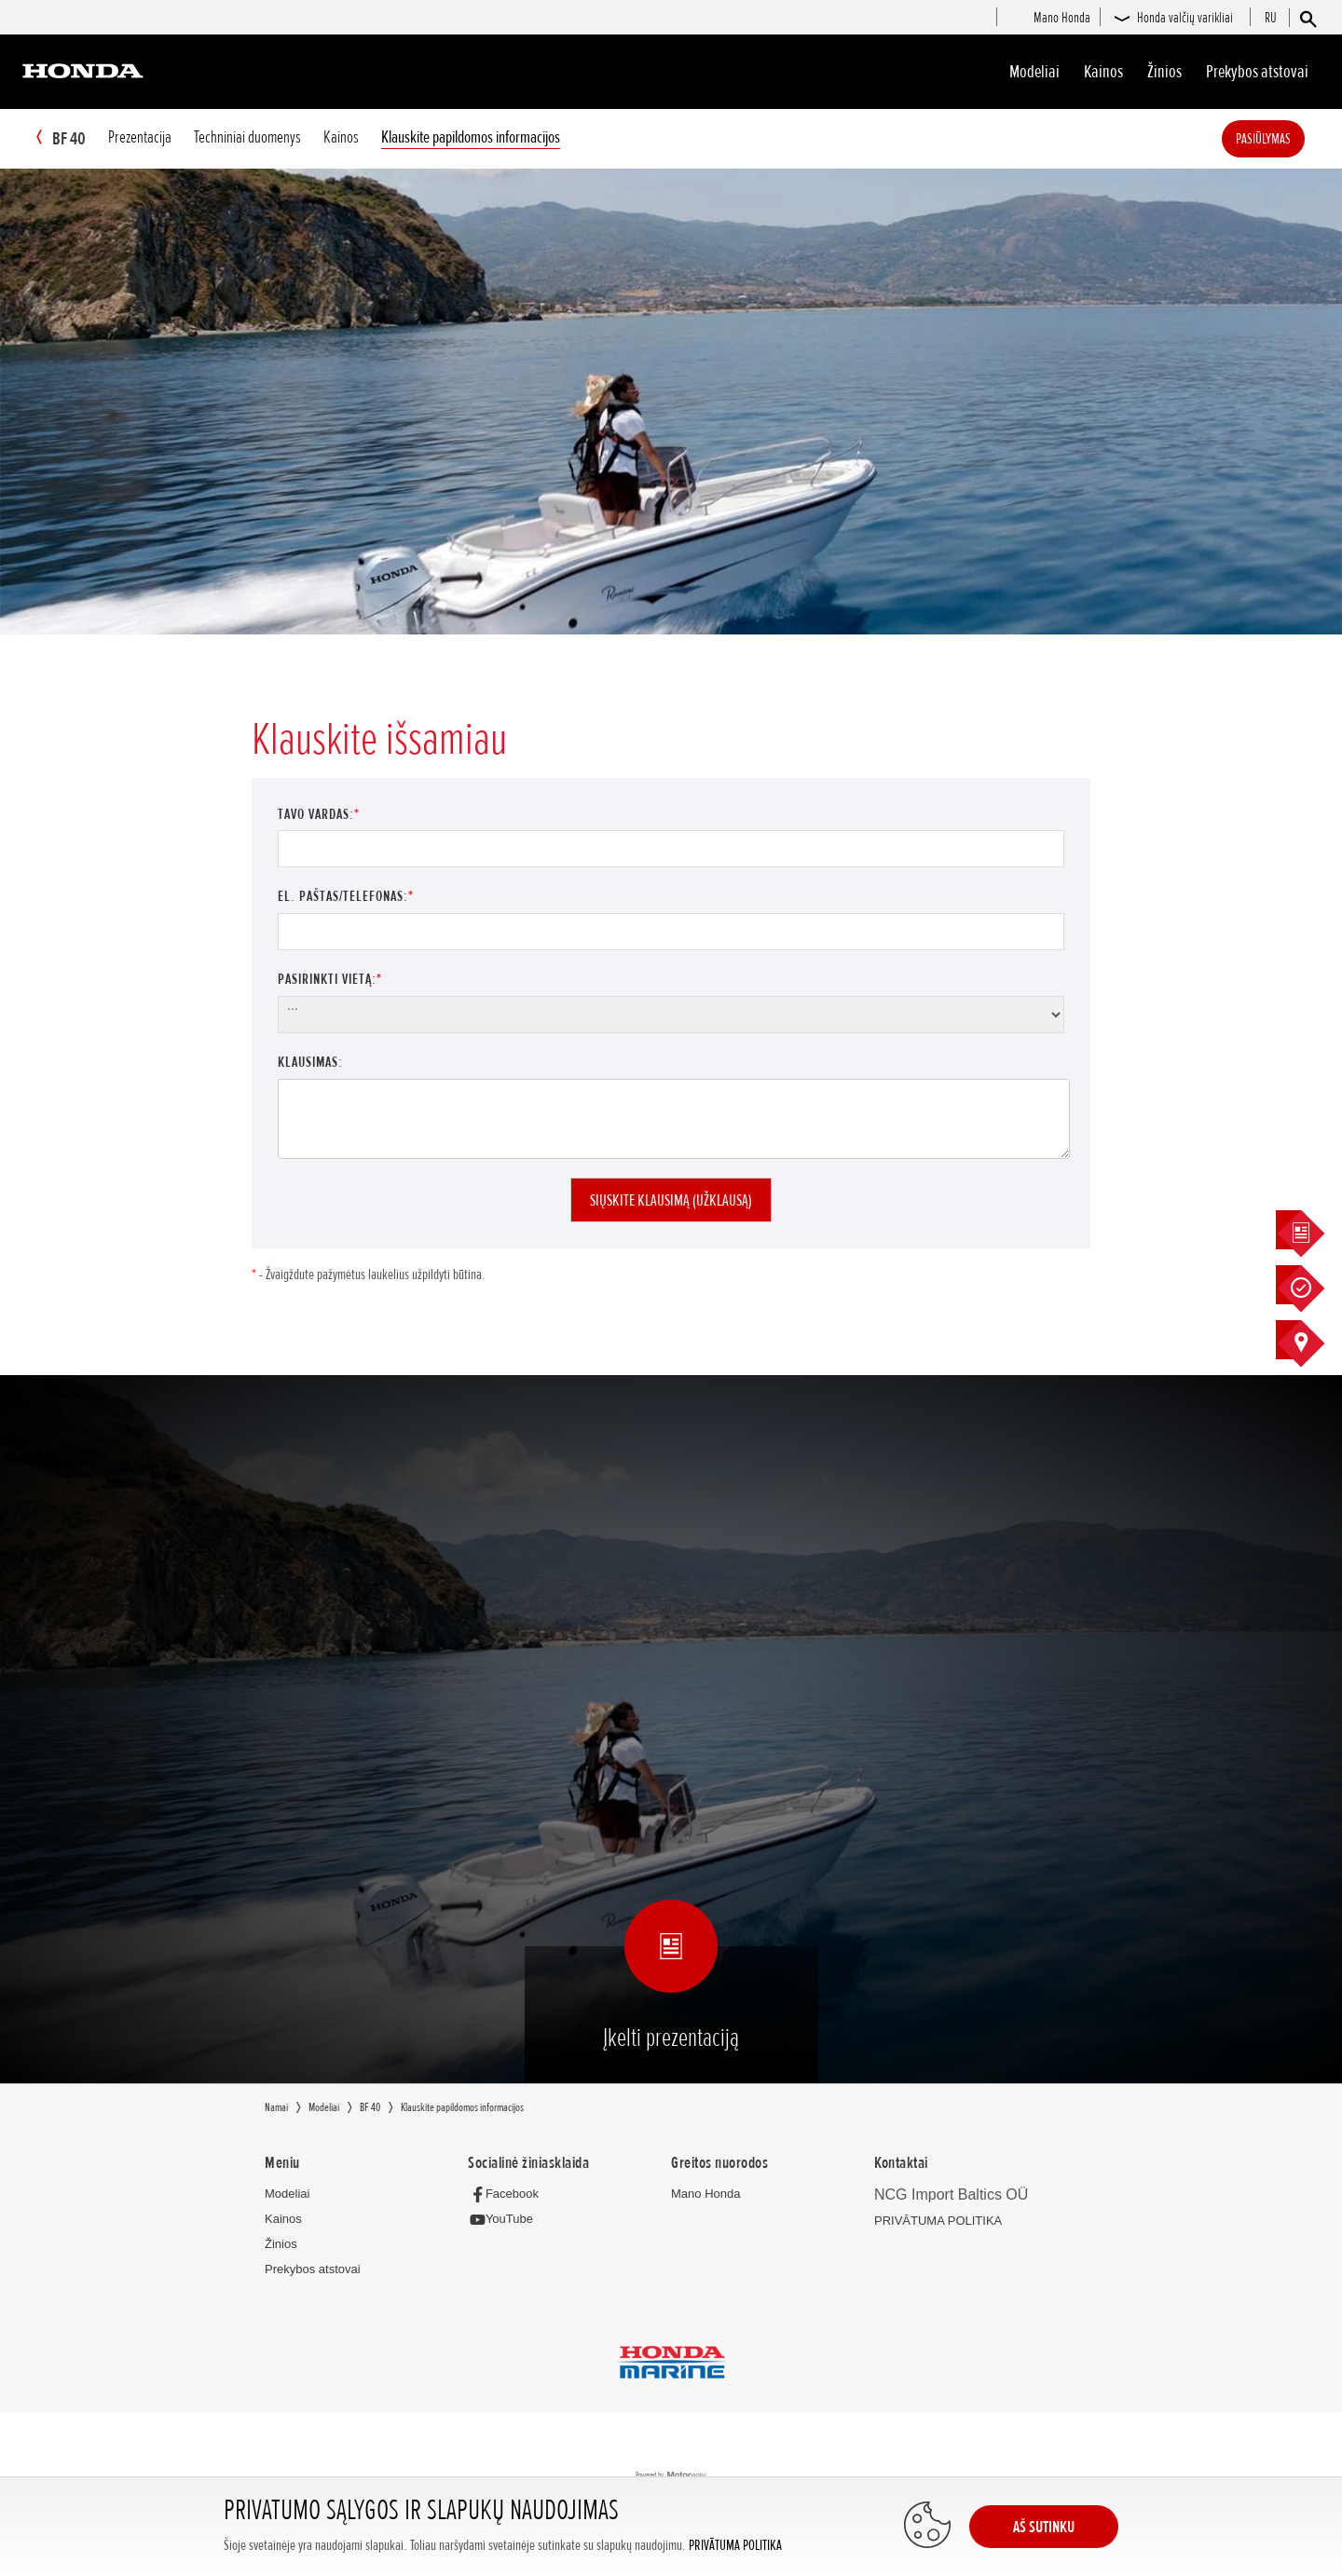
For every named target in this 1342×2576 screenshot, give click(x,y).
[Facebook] (508, 2194)
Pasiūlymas (1291, 138)
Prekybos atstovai (1257, 72)
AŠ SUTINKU (1044, 2526)
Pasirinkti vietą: (330, 980)
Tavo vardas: (319, 815)
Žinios (1164, 72)
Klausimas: (310, 1063)
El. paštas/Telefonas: (346, 897)
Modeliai (1034, 72)
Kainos (1103, 72)
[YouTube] (505, 2221)
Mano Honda (705, 2194)
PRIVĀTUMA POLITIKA (735, 2546)
